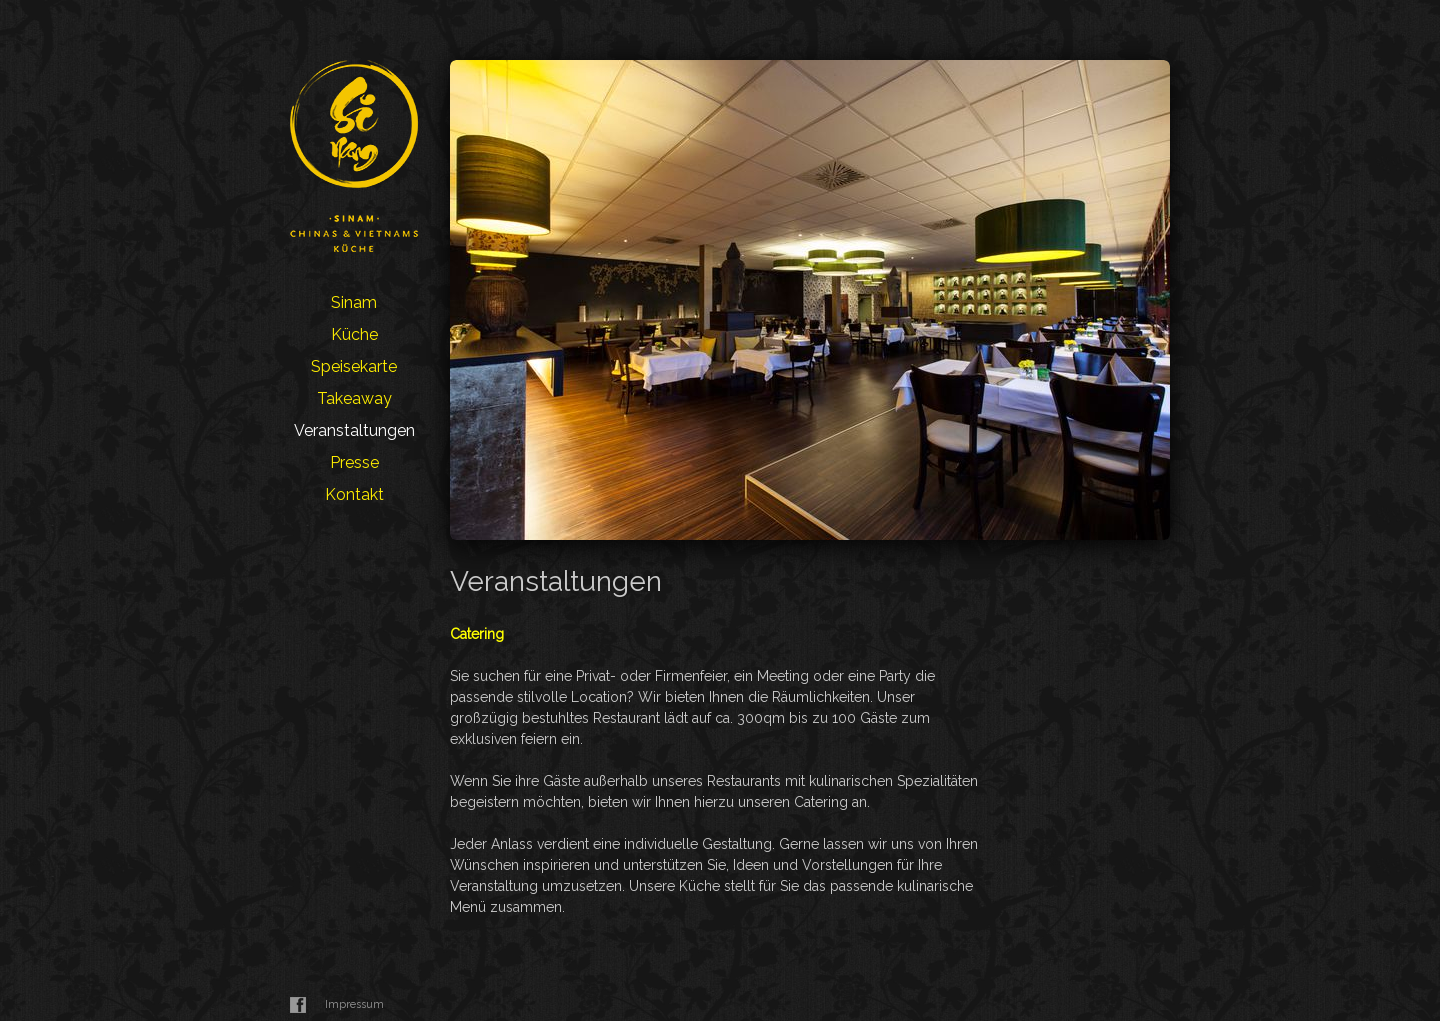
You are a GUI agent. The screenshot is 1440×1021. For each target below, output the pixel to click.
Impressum (354, 1004)
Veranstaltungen (354, 430)
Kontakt (354, 494)
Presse (354, 462)
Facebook (298, 1005)
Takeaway (354, 398)
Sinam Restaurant (354, 156)
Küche (354, 334)
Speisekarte (354, 366)
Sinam (354, 302)
